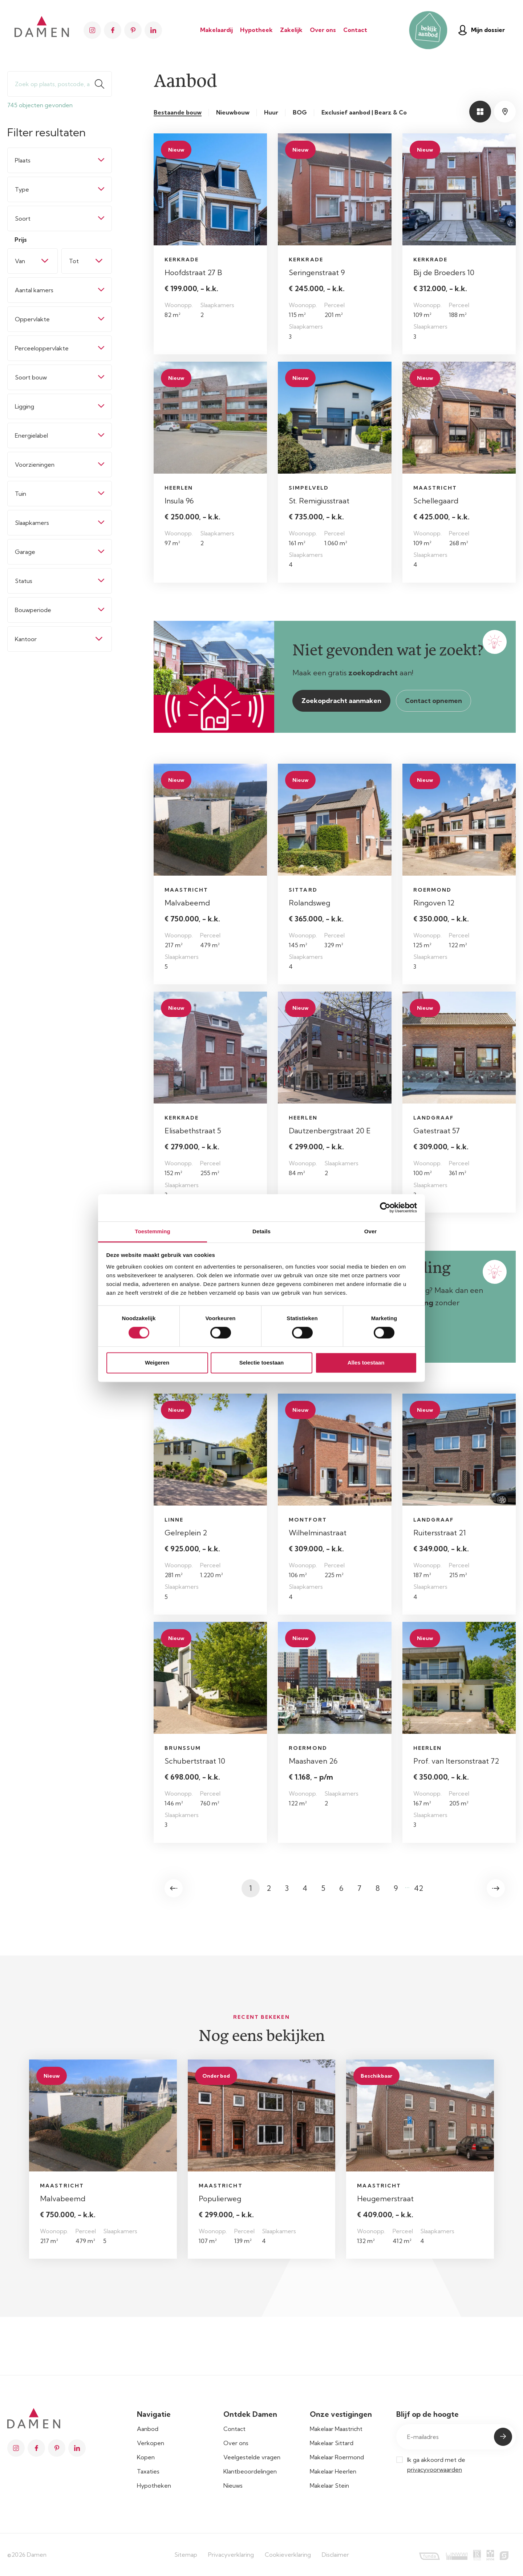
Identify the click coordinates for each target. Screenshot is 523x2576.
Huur (271, 112)
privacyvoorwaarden (434, 2469)
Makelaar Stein (329, 2485)
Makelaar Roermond (337, 2457)
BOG (300, 112)
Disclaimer (335, 2554)
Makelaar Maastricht (336, 2428)
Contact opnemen (433, 700)
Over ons (323, 29)
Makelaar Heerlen (333, 2471)
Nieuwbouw (233, 112)
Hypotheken (154, 2485)
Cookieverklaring (288, 2554)
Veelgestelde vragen (251, 2457)
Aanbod (147, 2428)
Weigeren (157, 1363)
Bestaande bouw (178, 112)
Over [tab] (370, 1231)
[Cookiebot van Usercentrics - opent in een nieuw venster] (385, 1207)
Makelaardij (216, 29)
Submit (503, 2437)
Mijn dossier (481, 30)
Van (20, 261)
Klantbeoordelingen (250, 2471)
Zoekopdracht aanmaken (341, 700)
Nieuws (233, 2485)
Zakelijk (291, 29)
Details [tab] (261, 1231)
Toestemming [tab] (152, 1231)
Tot (74, 261)
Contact (355, 29)
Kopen (146, 2457)
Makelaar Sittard (331, 2443)
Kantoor (26, 639)
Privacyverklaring (231, 2554)
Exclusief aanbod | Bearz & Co (364, 112)
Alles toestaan (366, 1363)
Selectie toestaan (261, 1363)
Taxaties (148, 2471)
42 (418, 1888)
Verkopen (150, 2443)
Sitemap (185, 2554)
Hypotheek (256, 29)
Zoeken (103, 84)
